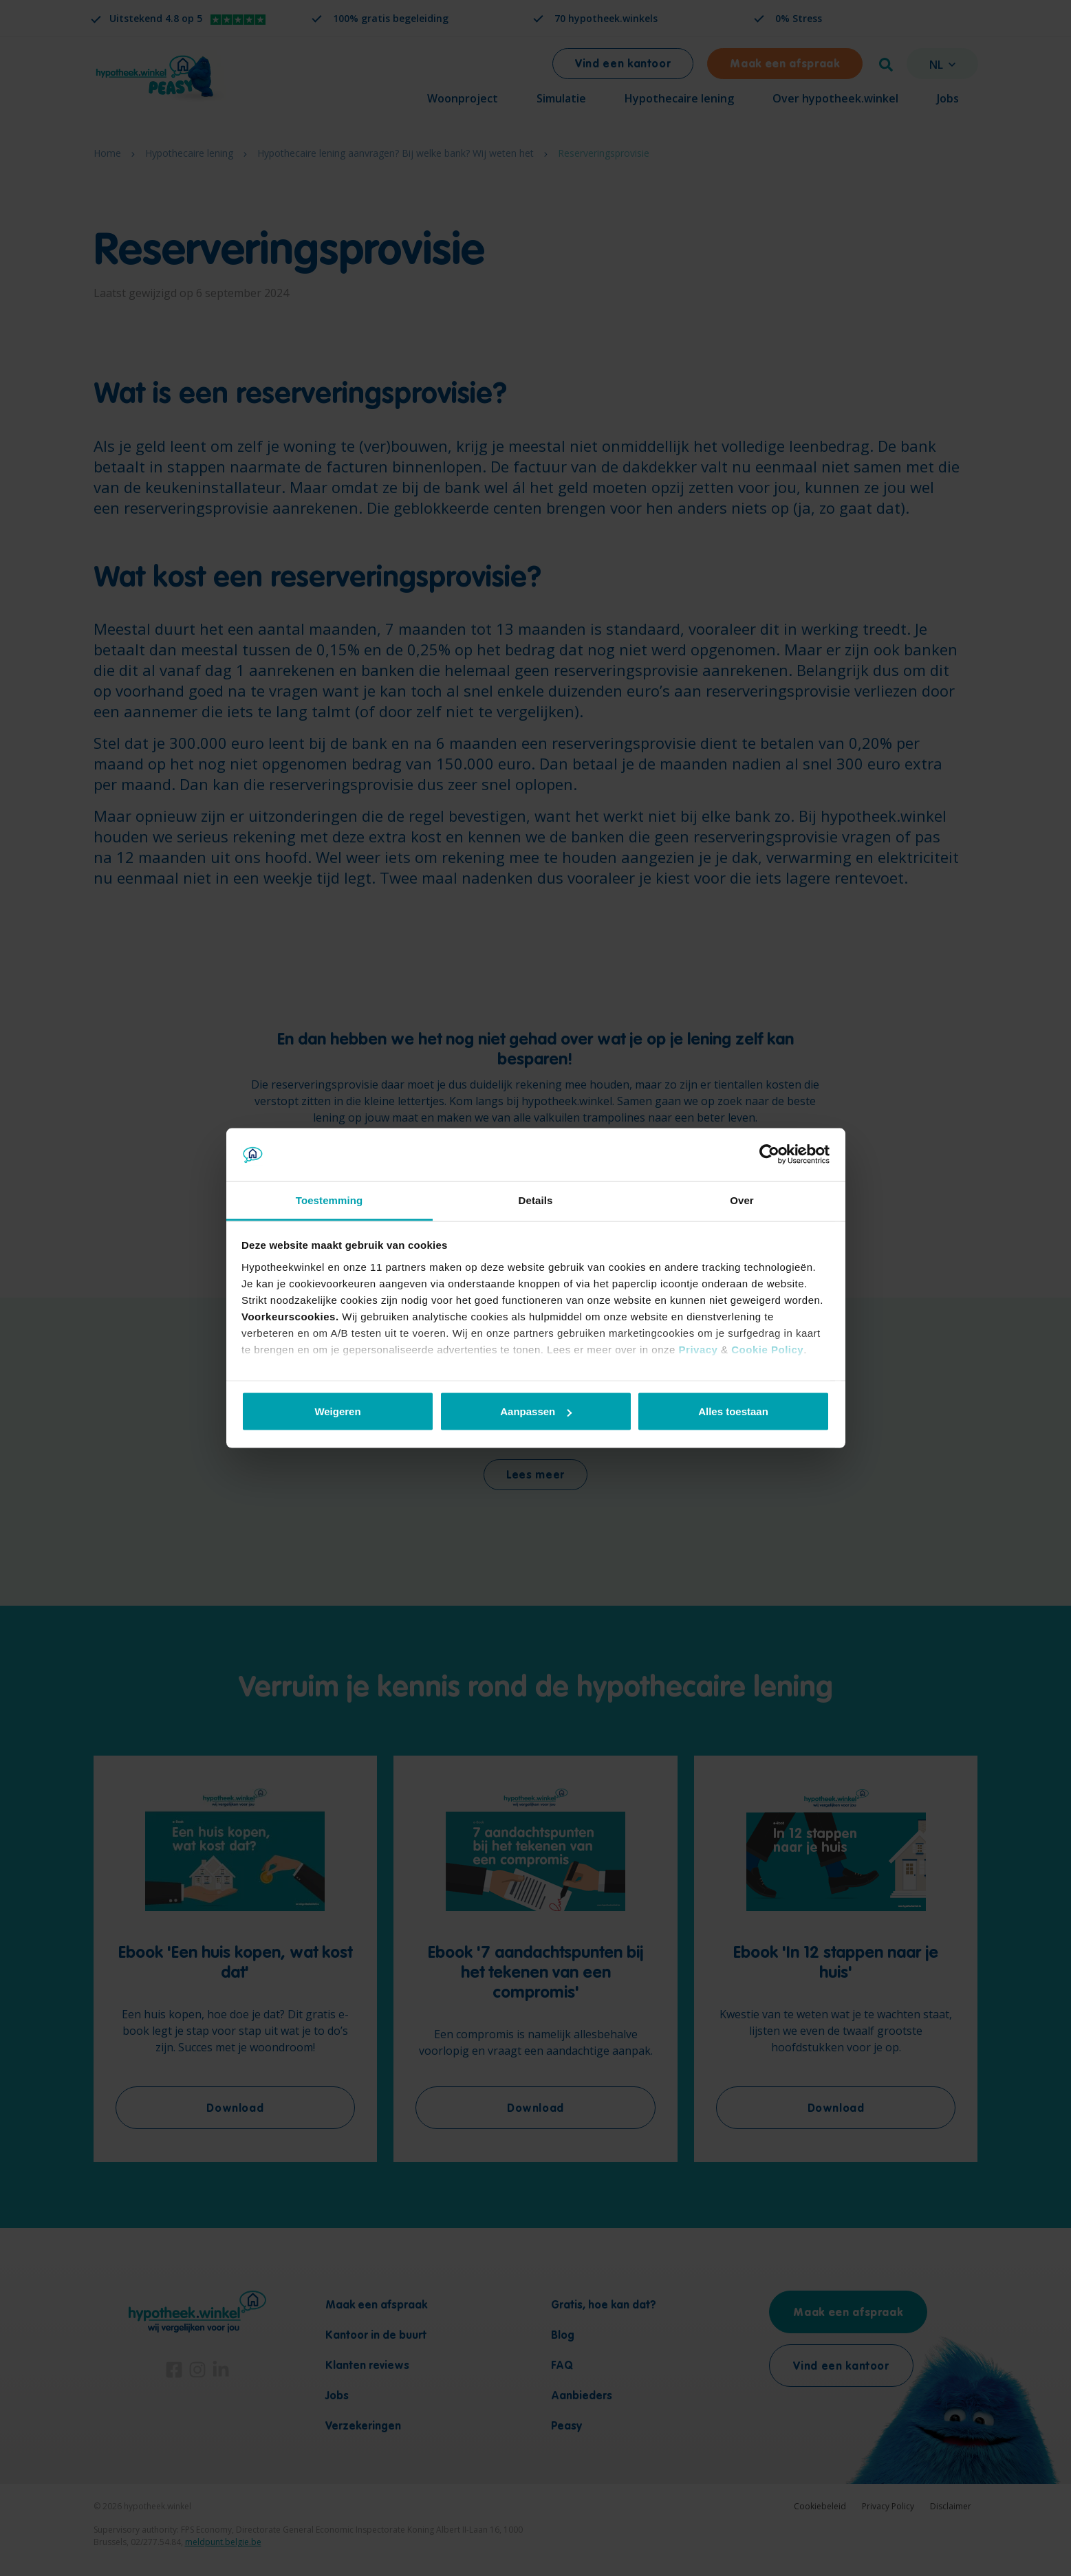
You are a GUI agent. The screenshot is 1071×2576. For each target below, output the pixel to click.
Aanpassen (536, 1411)
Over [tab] (742, 1199)
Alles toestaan (733, 1411)
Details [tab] (536, 1199)
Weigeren (337, 1411)
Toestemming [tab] (329, 1199)
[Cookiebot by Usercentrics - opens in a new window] (769, 1154)
